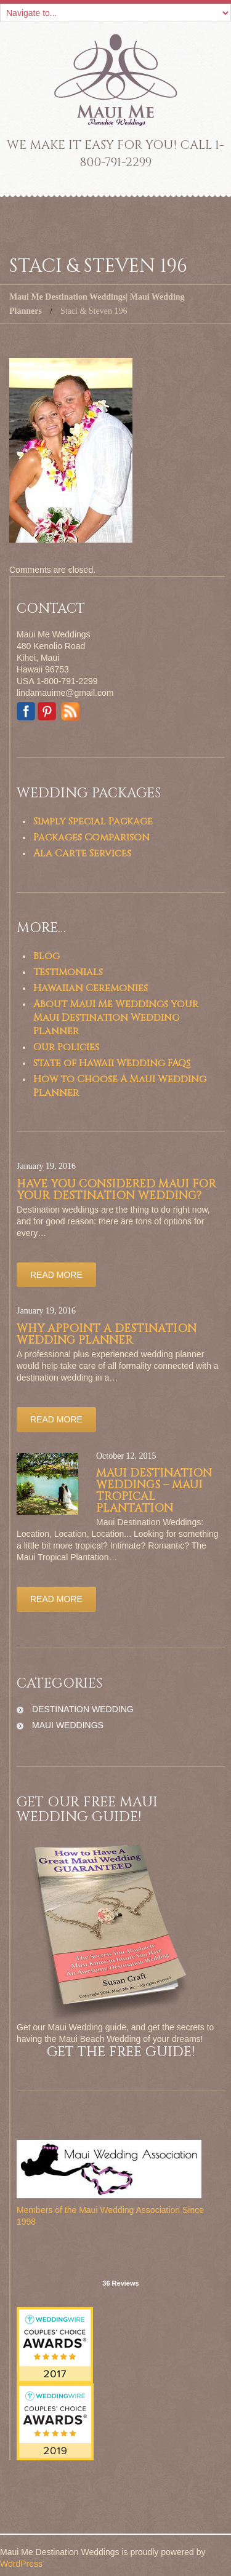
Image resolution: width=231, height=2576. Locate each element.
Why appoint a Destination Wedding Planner (107, 1334)
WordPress (21, 2564)
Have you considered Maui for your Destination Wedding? (116, 1189)
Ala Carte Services (82, 853)
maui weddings (67, 1725)
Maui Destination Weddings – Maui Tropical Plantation (154, 1490)
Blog (46, 956)
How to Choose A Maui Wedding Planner (119, 1085)
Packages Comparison (91, 837)
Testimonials (68, 972)
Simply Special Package (93, 821)
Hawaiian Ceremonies (90, 988)
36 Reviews (120, 2283)
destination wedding (83, 1709)
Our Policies (66, 1047)
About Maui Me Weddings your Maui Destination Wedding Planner (115, 1017)
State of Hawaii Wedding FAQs (111, 1063)
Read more (56, 1275)
